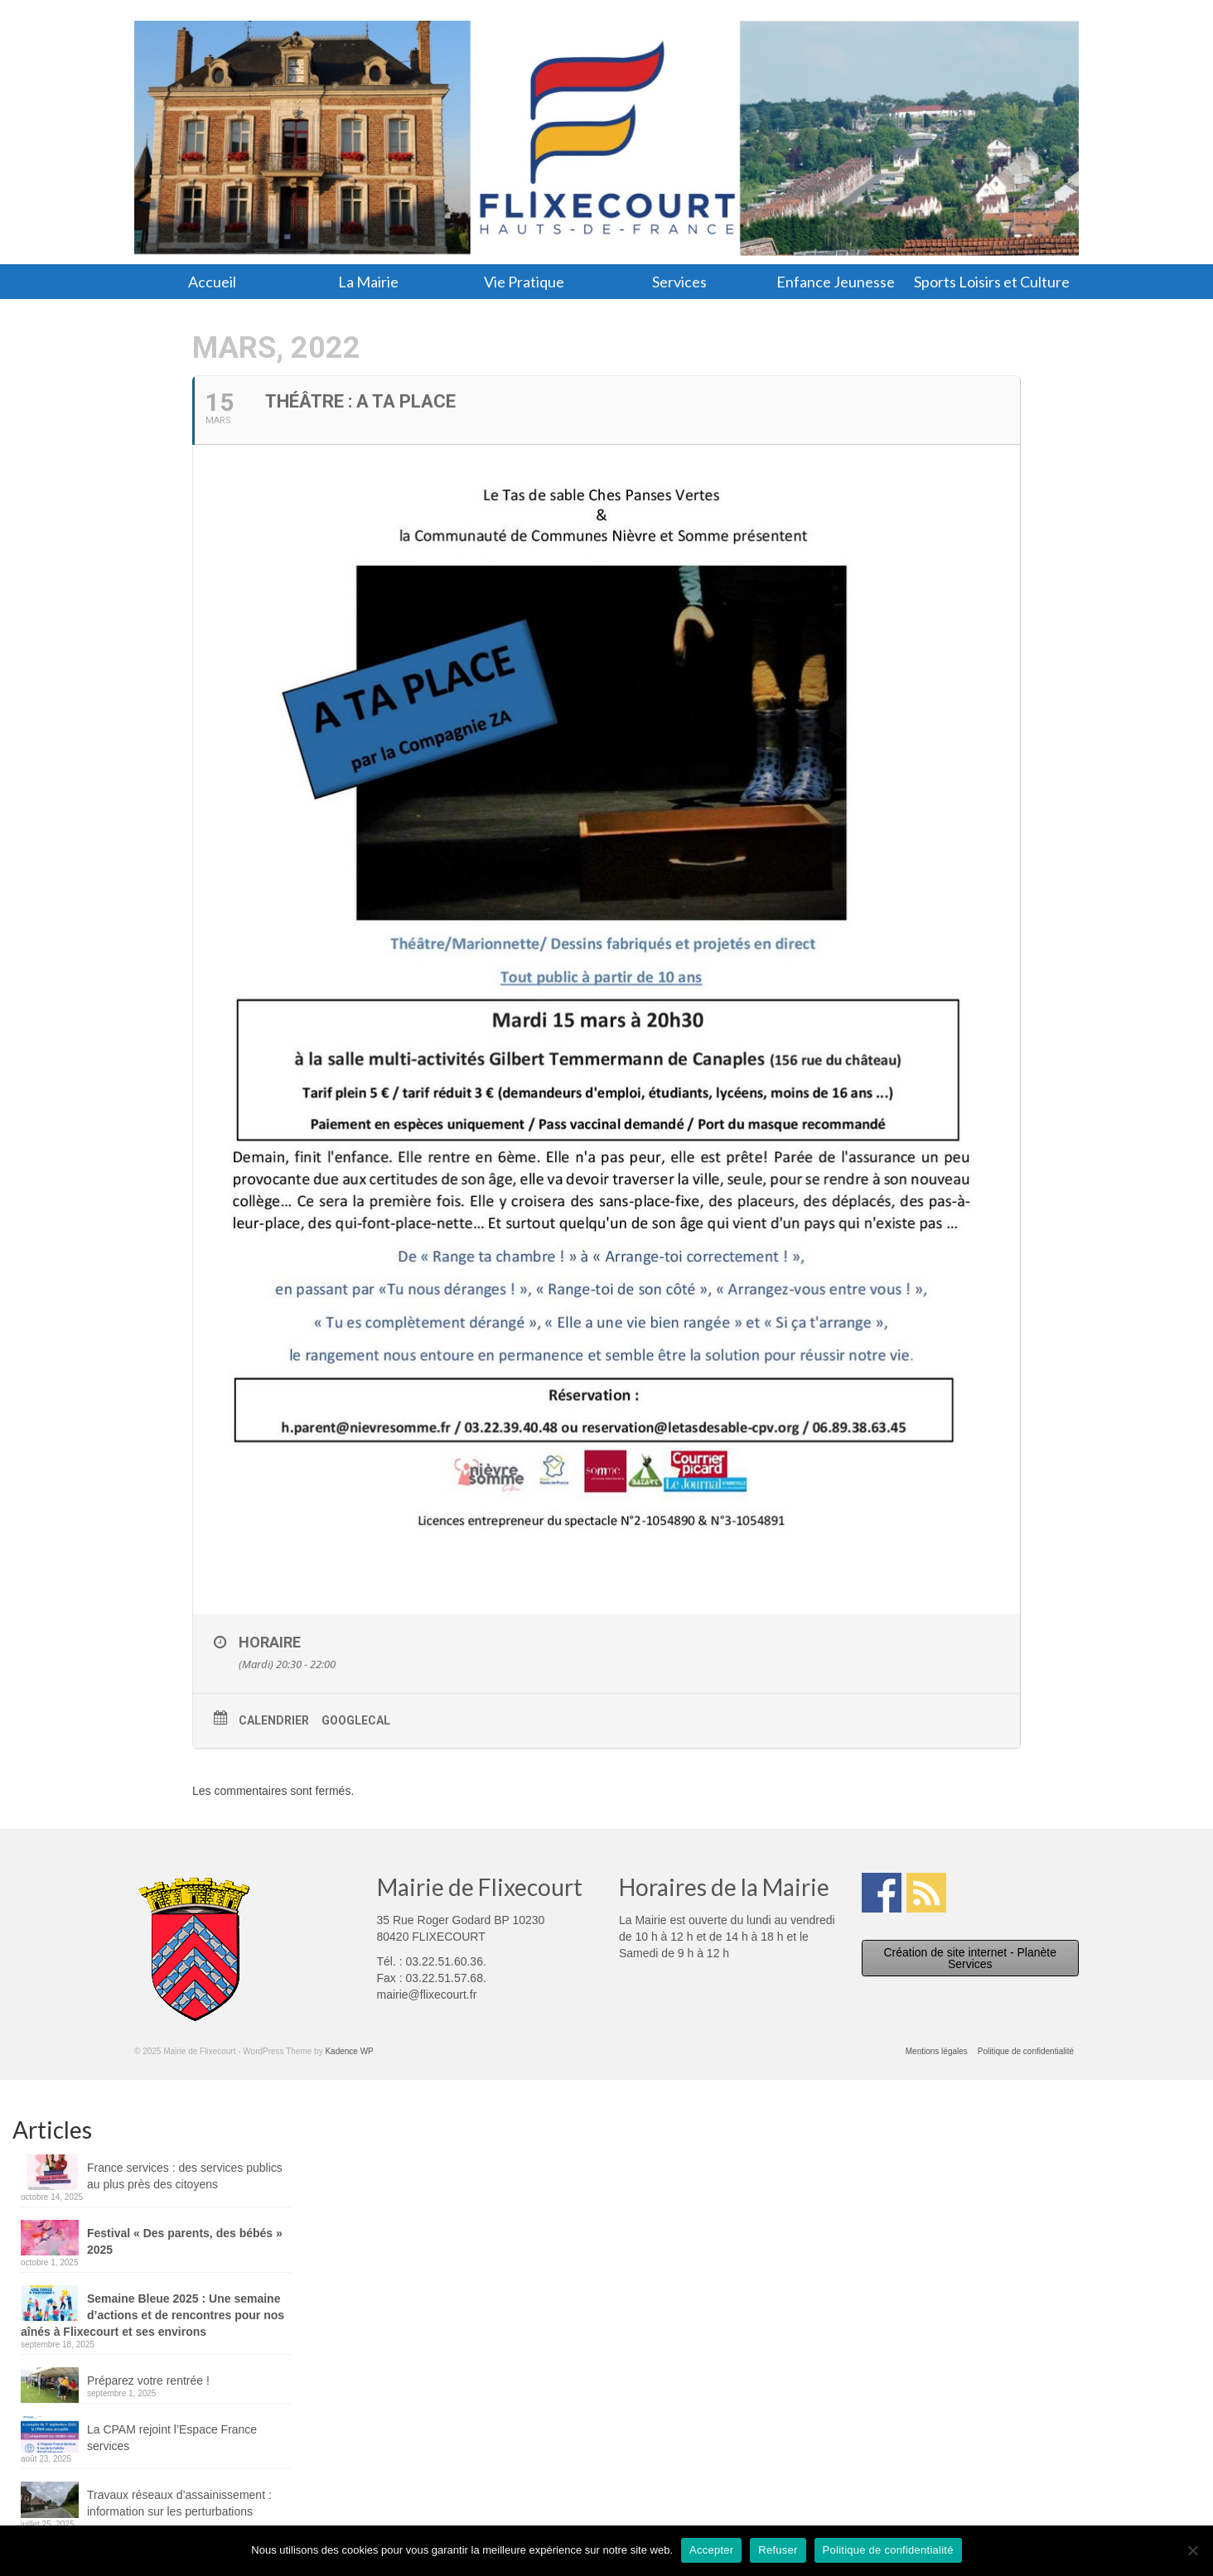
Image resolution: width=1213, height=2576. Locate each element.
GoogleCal (355, 1720)
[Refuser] (1192, 2550)
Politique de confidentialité (888, 2550)
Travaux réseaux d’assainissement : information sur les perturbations (179, 2503)
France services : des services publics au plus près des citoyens (185, 2176)
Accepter (711, 2550)
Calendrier (274, 1720)
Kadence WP (349, 2051)
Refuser (777, 2550)
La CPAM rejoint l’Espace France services (172, 2438)
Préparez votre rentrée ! (148, 2380)
